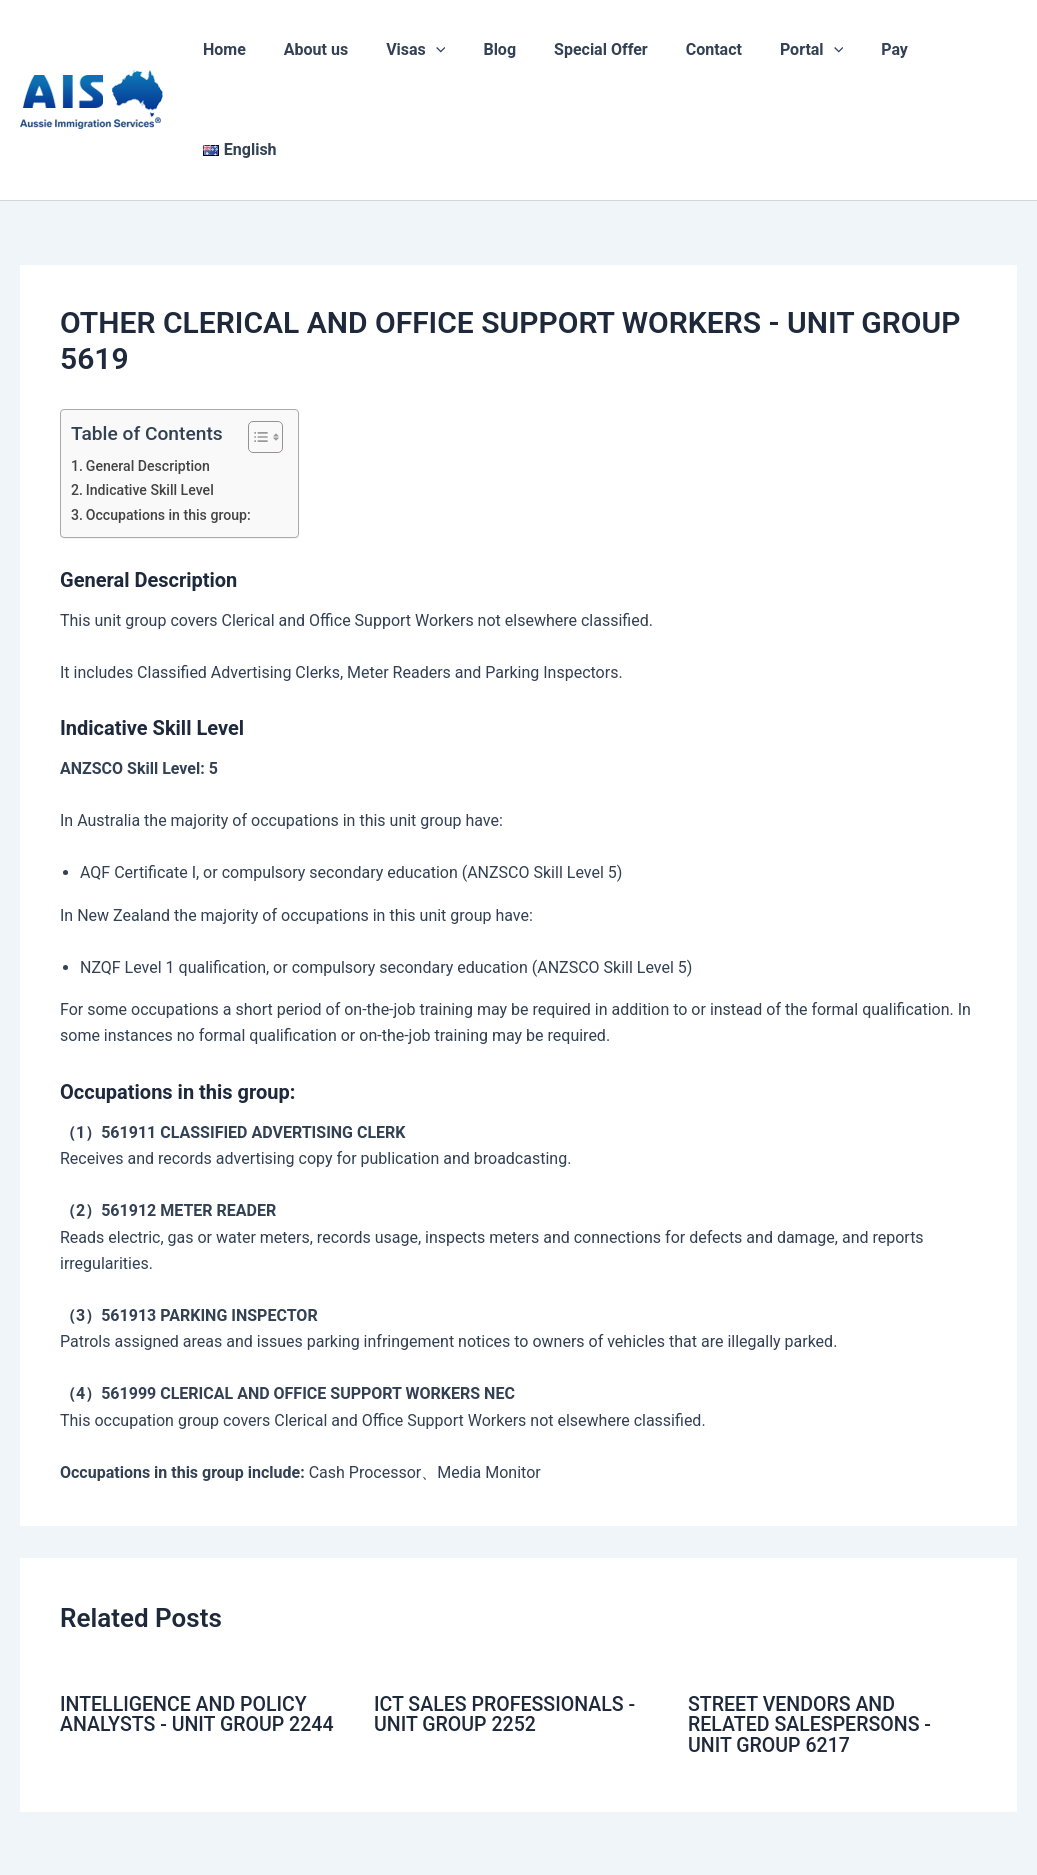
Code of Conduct (519, 1837)
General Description (149, 366)
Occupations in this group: (170, 415)
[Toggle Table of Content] (255, 337)
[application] (453, 50)
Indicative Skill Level (151, 390)
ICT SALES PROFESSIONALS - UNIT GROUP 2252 (507, 1614)
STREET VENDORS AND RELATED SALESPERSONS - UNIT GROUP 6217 (812, 1624)
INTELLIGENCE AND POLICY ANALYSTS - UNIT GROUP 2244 (200, 1614)
